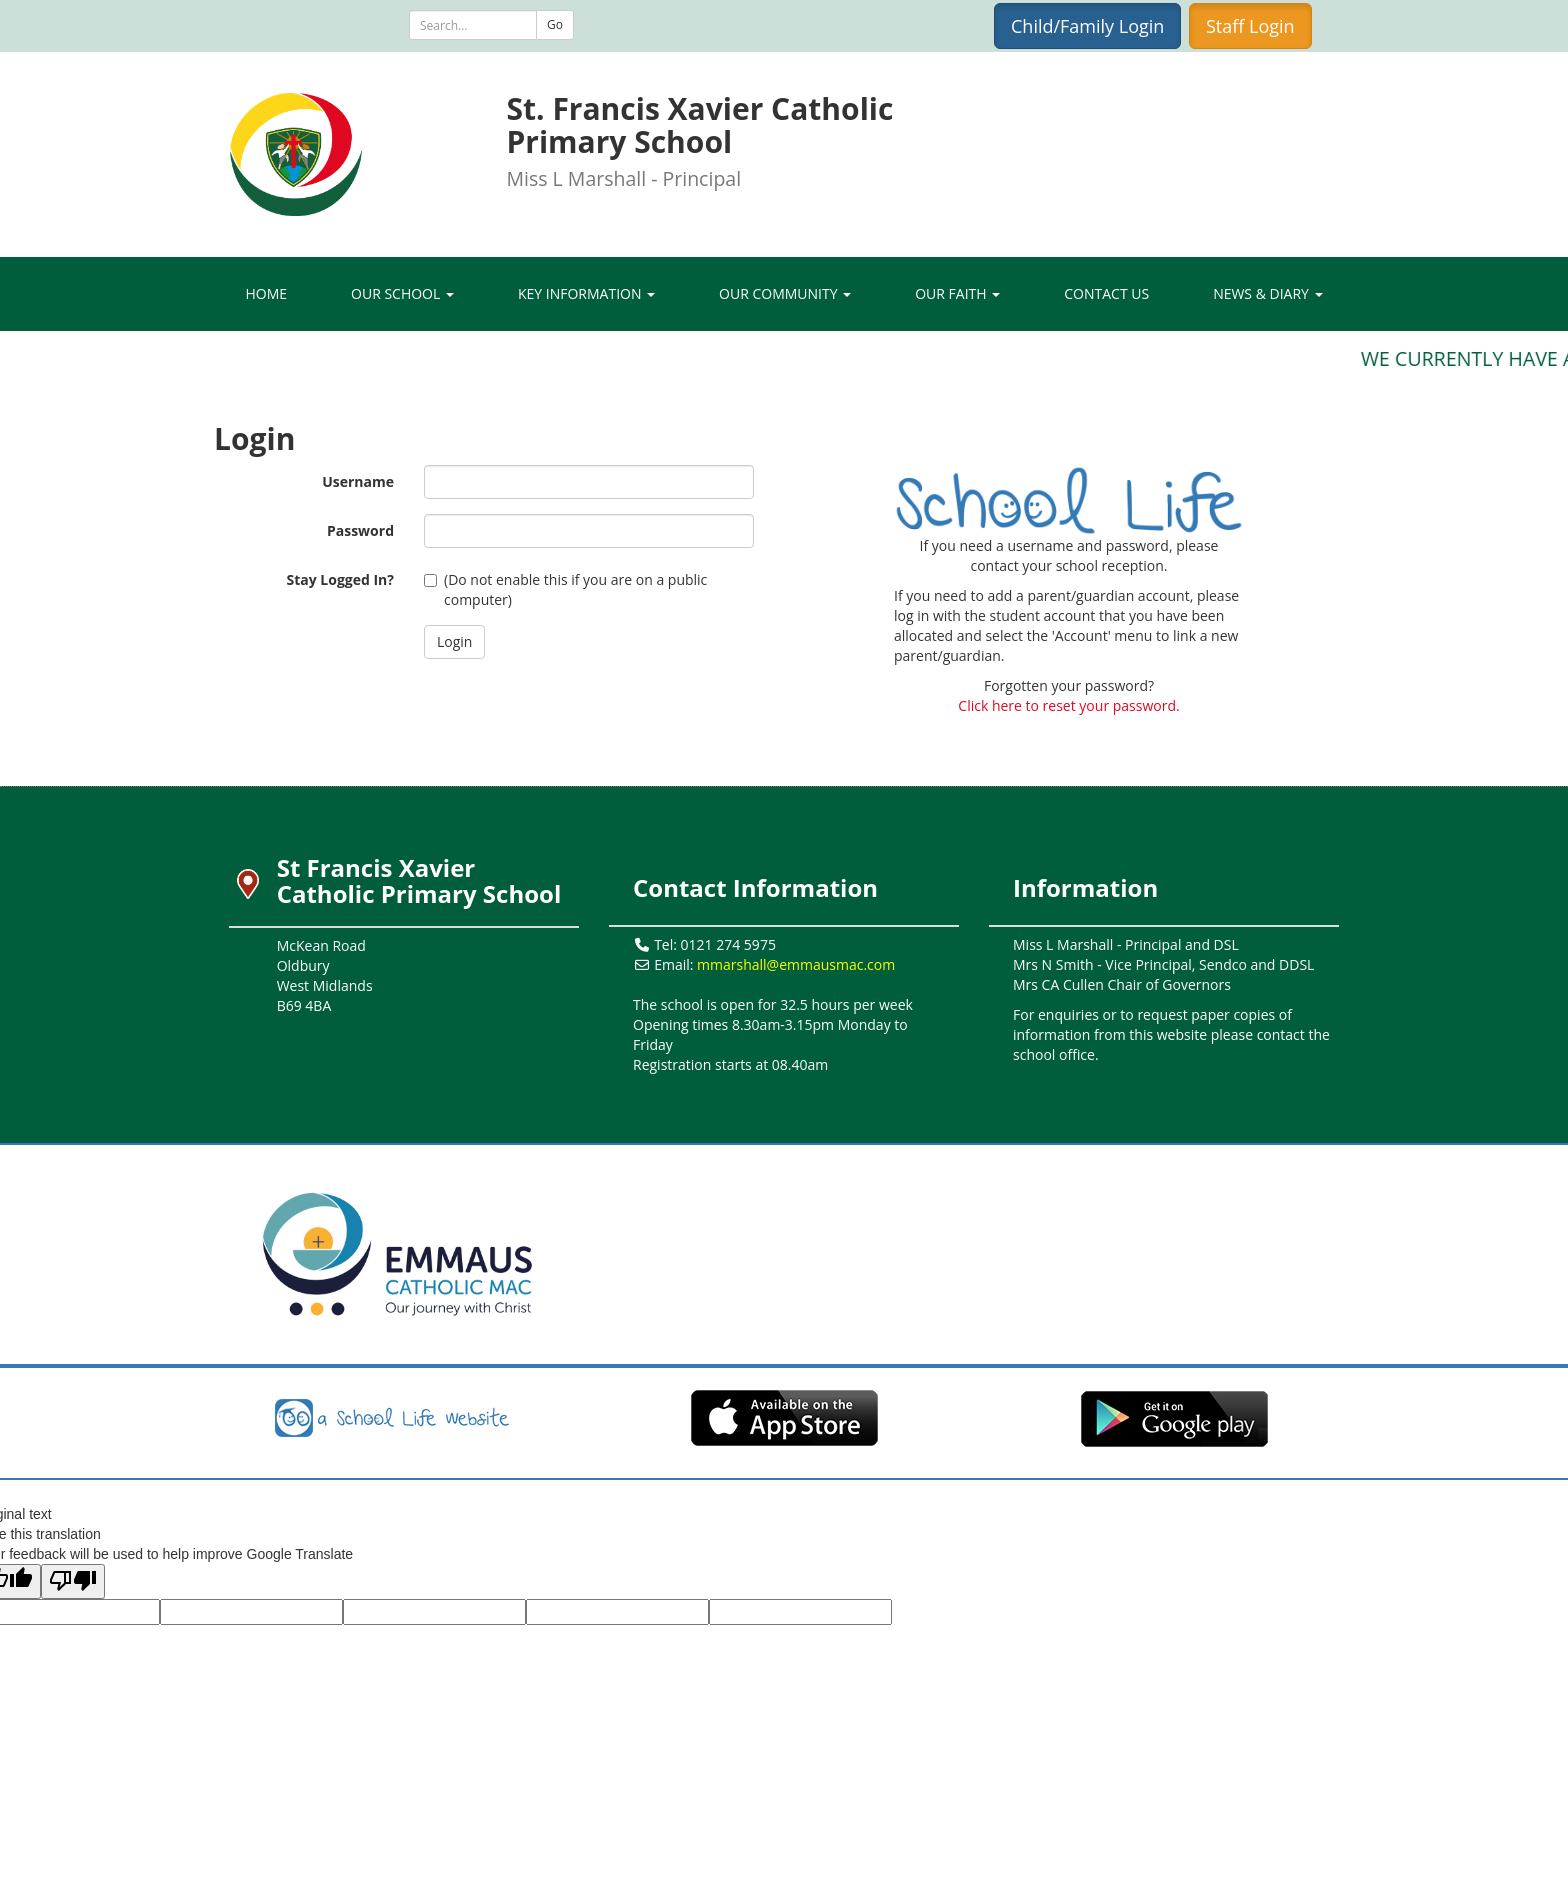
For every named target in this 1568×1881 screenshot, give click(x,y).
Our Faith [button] (957, 293)
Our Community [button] (785, 293)
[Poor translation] (73, 1581)
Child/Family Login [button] (1087, 26)
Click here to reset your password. (1068, 705)
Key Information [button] (586, 293)
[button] (454, 642)
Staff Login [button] (1250, 26)
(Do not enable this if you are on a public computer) (565, 589)
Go (555, 24)
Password (360, 530)
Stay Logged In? (340, 579)
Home (266, 293)
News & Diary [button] (1267, 293)
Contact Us (1106, 293)
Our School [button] (402, 293)
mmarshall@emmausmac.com (796, 964)
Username (358, 481)
